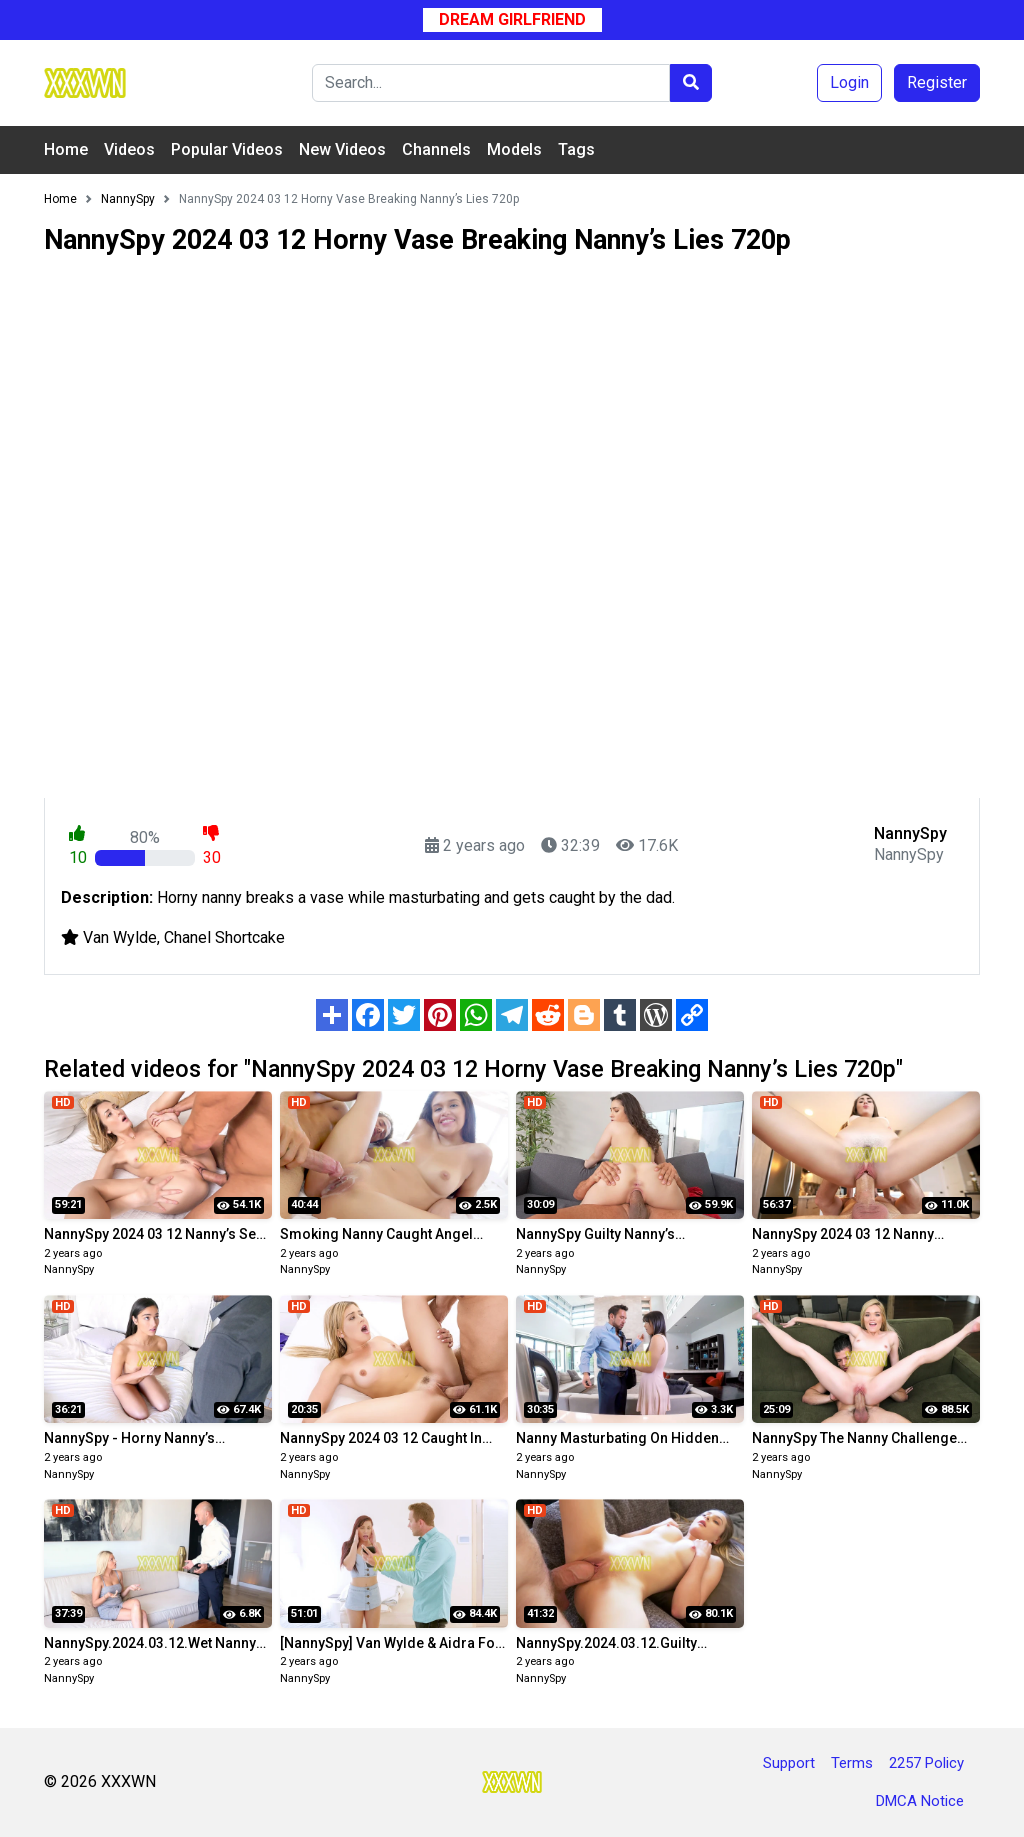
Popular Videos (227, 149)
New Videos (342, 149)
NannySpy (69, 1269)
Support (789, 1763)
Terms (852, 1763)
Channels (436, 149)
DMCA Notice (920, 1801)
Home (66, 149)
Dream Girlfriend (512, 19)
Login (849, 82)
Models (514, 149)
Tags (576, 149)
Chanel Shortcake (224, 937)
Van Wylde (120, 937)
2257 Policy (926, 1763)
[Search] (491, 83)
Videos (129, 149)
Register (937, 82)
